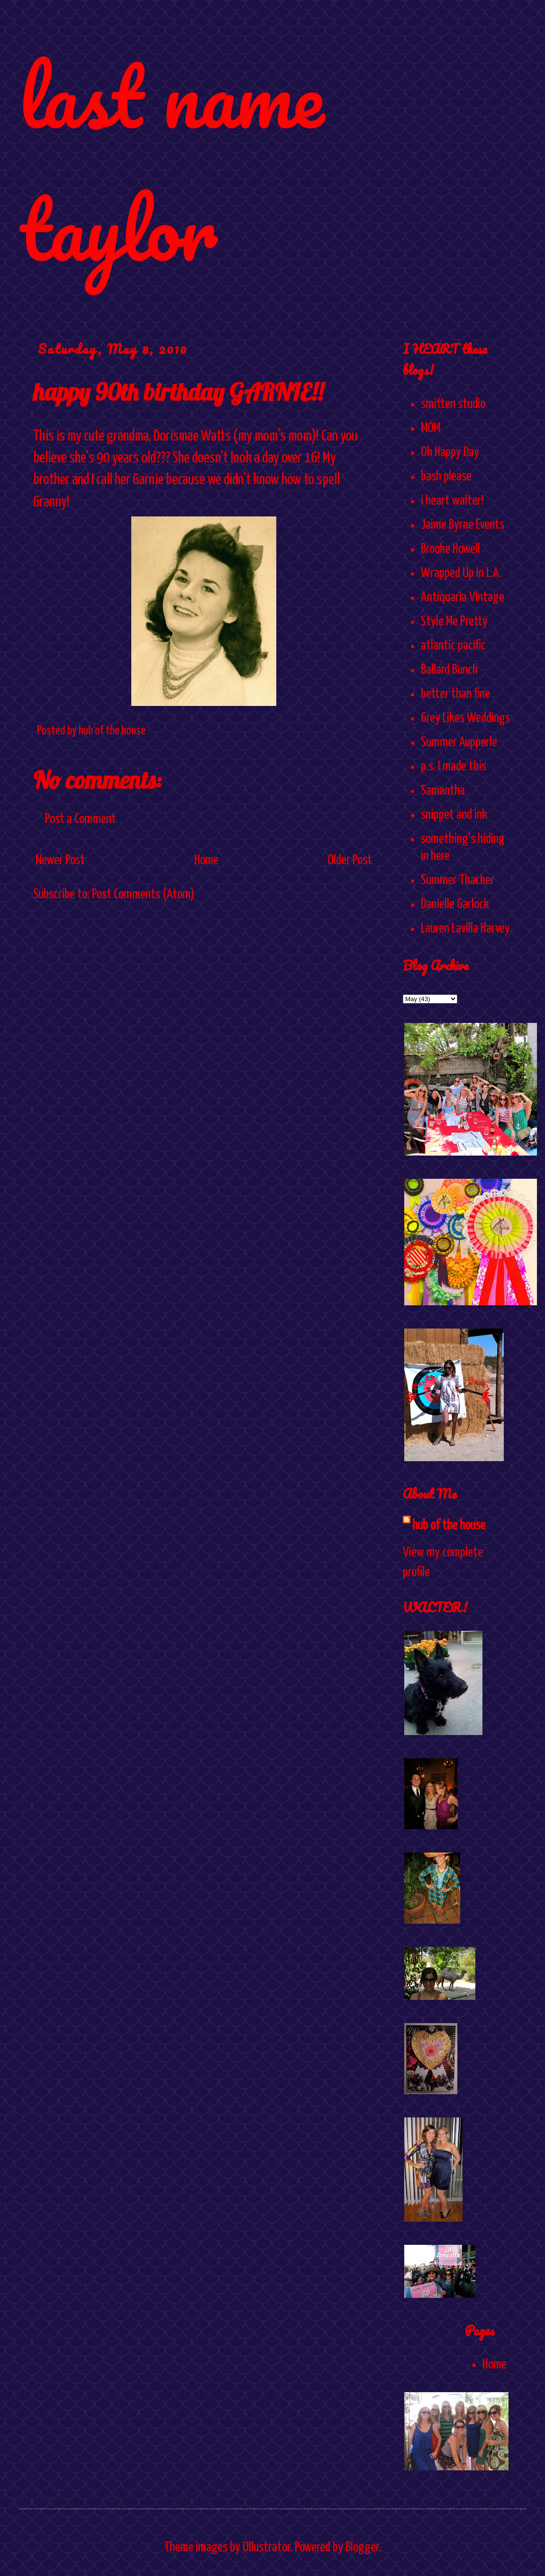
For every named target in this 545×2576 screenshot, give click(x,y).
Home (206, 860)
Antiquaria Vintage (462, 597)
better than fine (455, 694)
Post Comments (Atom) (143, 894)
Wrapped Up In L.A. (461, 573)
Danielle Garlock (455, 904)
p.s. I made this (453, 766)
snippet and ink (454, 815)
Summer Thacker (457, 880)
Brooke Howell (450, 549)
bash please (446, 476)
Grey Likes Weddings (465, 718)
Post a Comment (80, 819)
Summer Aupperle (459, 742)
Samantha (443, 790)
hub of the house (448, 1525)
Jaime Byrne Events (462, 525)
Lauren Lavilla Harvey (465, 928)
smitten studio (453, 404)
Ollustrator (266, 2547)
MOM (430, 428)
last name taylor (171, 162)
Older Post (349, 860)
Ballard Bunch (449, 670)
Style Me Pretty (454, 621)
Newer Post (60, 860)
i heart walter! (452, 500)
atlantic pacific (453, 645)
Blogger (362, 2547)
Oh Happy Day (450, 452)
